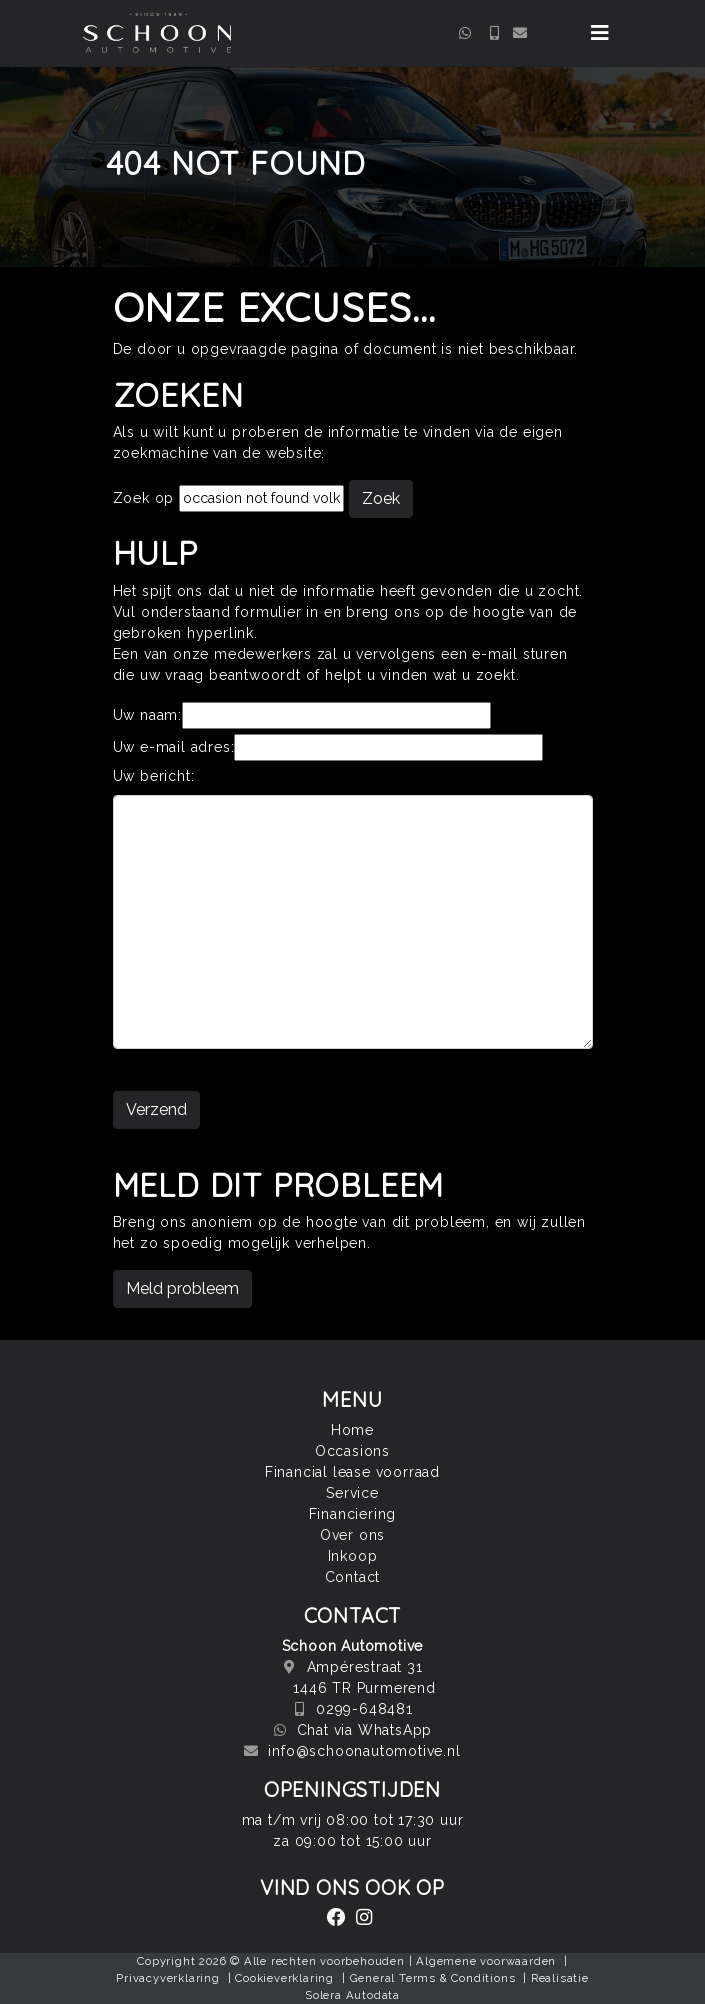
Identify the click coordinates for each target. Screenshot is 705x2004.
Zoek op (146, 498)
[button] (599, 33)
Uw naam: (147, 715)
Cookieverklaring (284, 1978)
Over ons (352, 1535)
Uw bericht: (154, 776)
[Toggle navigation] (599, 33)
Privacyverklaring (168, 1978)
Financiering (353, 1514)
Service (352, 1493)
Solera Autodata (352, 1995)
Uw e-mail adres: (174, 747)
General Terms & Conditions (433, 1978)
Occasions (352, 1451)
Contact (353, 1577)
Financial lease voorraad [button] (352, 1472)
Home (352, 1430)
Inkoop (353, 1556)
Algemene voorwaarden (486, 1961)
